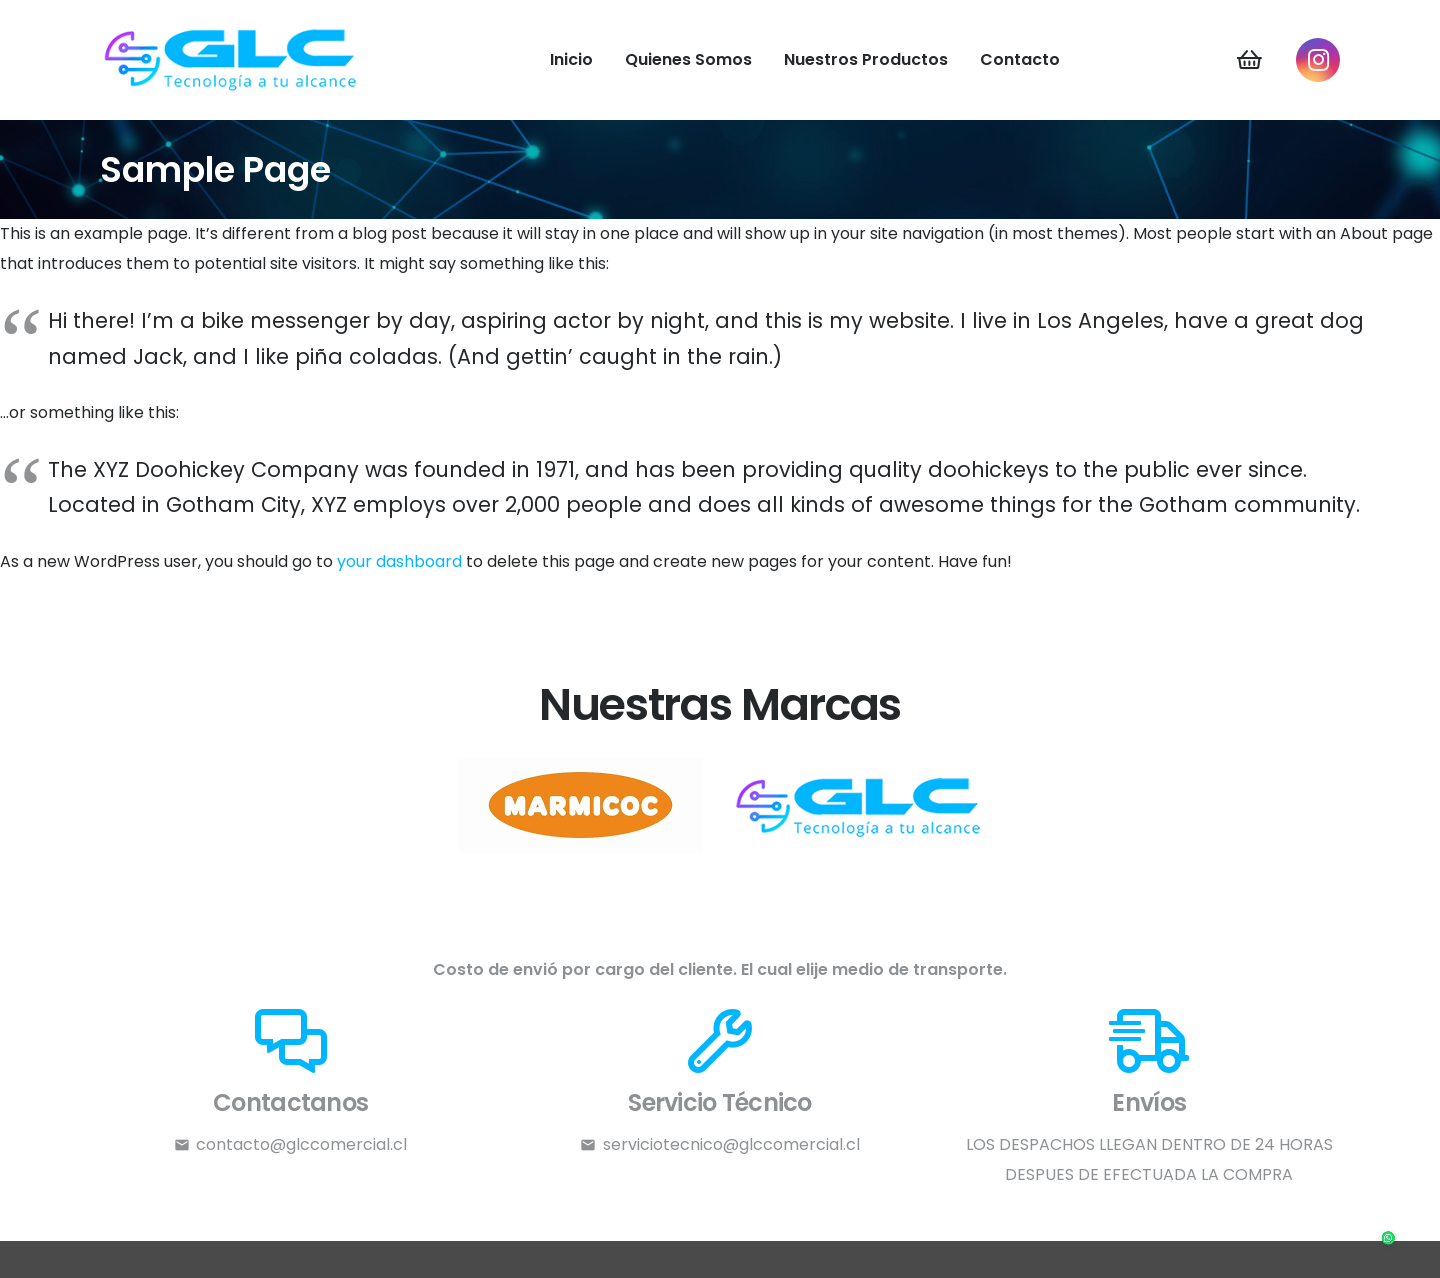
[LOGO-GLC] (231, 60)
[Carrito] (1249, 60)
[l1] (860, 805)
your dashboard (399, 561)
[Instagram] (1318, 60)
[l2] (580, 805)
